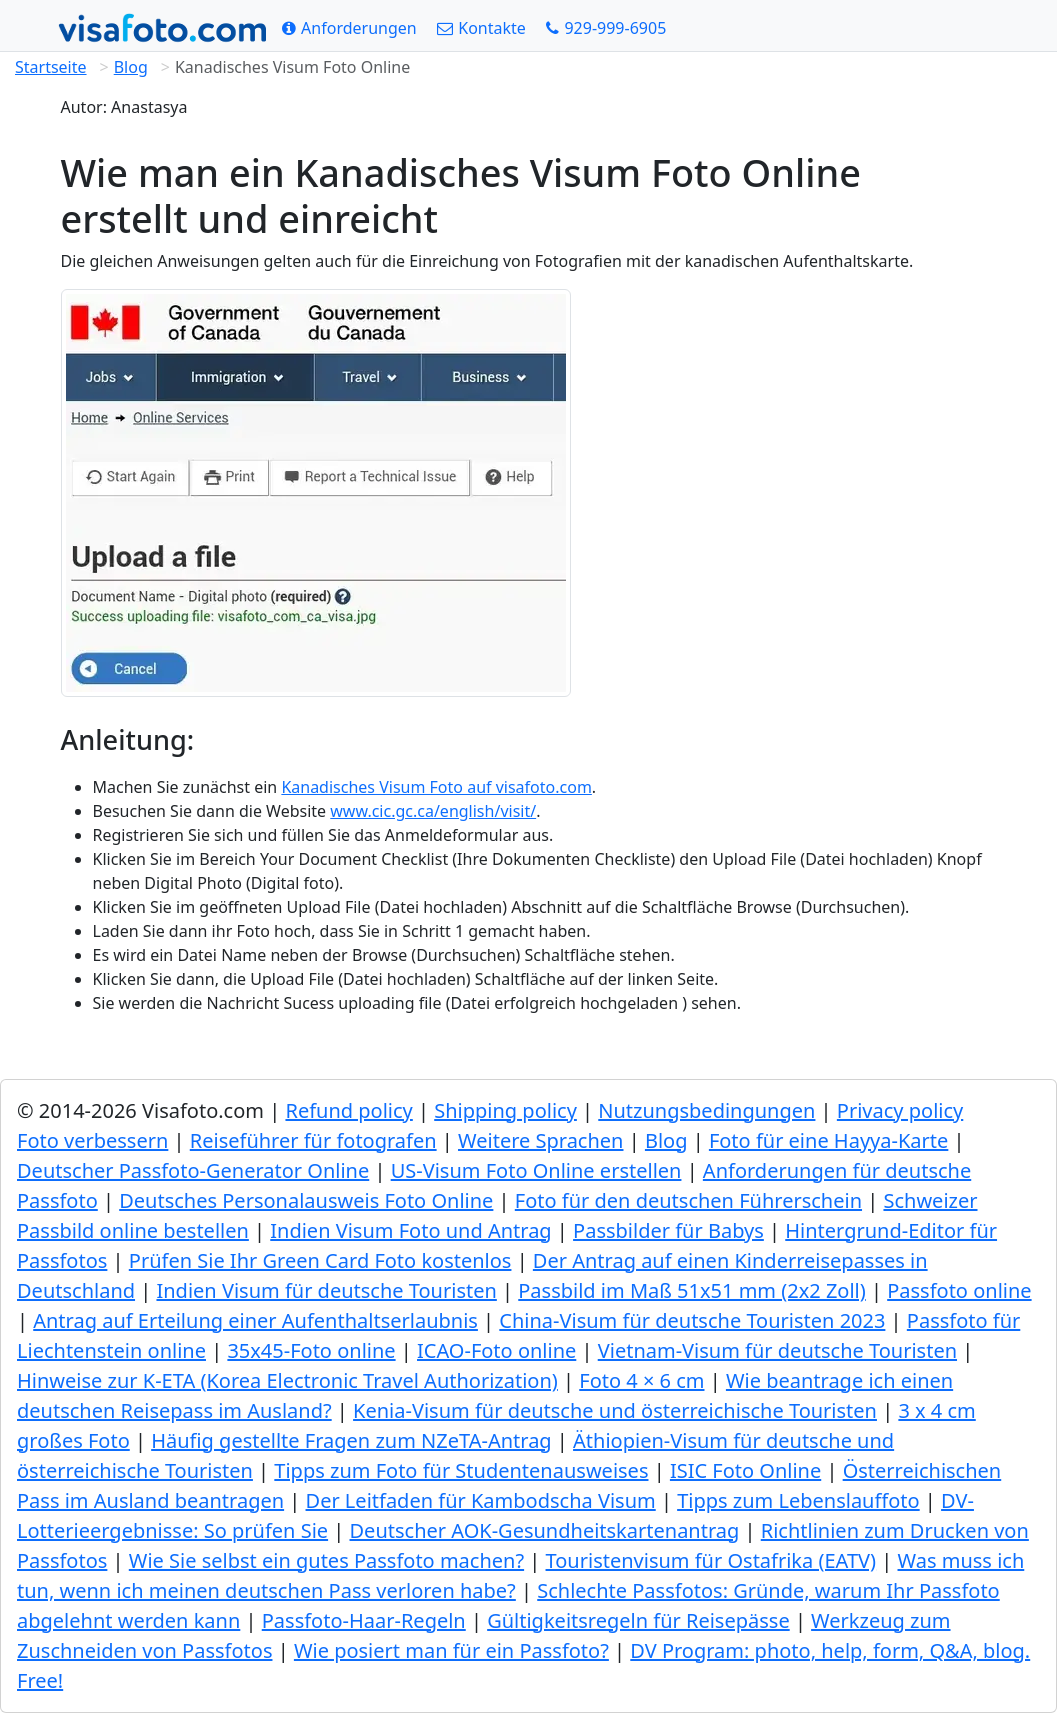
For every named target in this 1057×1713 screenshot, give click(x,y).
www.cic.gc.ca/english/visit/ (433, 811)
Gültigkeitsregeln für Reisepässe (638, 1620)
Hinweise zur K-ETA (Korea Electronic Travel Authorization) (287, 1380)
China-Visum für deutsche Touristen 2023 (692, 1320)
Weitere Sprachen (540, 1140)
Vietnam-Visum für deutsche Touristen (777, 1350)
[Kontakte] (481, 28)
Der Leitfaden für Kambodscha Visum (481, 1500)
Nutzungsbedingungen (706, 1110)
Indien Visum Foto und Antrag (410, 1230)
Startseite (51, 67)
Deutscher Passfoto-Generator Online (193, 1170)
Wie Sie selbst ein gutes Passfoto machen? (326, 1560)
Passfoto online (959, 1290)
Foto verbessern (92, 1140)
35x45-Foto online (311, 1350)
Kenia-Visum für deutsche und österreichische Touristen (615, 1410)
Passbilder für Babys (668, 1230)
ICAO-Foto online (496, 1350)
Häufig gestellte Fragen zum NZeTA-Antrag (351, 1440)
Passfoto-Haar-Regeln (364, 1620)
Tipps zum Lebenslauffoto (798, 1500)
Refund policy (348, 1110)
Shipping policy (505, 1110)
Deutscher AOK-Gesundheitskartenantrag (545, 1530)
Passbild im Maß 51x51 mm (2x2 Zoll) (692, 1290)
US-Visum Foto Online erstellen (536, 1170)
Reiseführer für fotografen (313, 1140)
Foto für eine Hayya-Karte (828, 1140)
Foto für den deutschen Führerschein (688, 1200)
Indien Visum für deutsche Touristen (326, 1290)
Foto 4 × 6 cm (641, 1380)
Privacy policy (900, 1110)
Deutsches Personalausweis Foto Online (306, 1200)
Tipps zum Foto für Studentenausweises (461, 1470)
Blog (131, 67)
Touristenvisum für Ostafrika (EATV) (711, 1560)
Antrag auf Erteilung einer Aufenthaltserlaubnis (255, 1320)
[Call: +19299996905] (606, 28)
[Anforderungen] (349, 28)
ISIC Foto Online (745, 1470)
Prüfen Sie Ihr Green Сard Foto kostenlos (320, 1260)
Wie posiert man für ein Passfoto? (451, 1650)
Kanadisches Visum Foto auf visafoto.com (436, 787)
